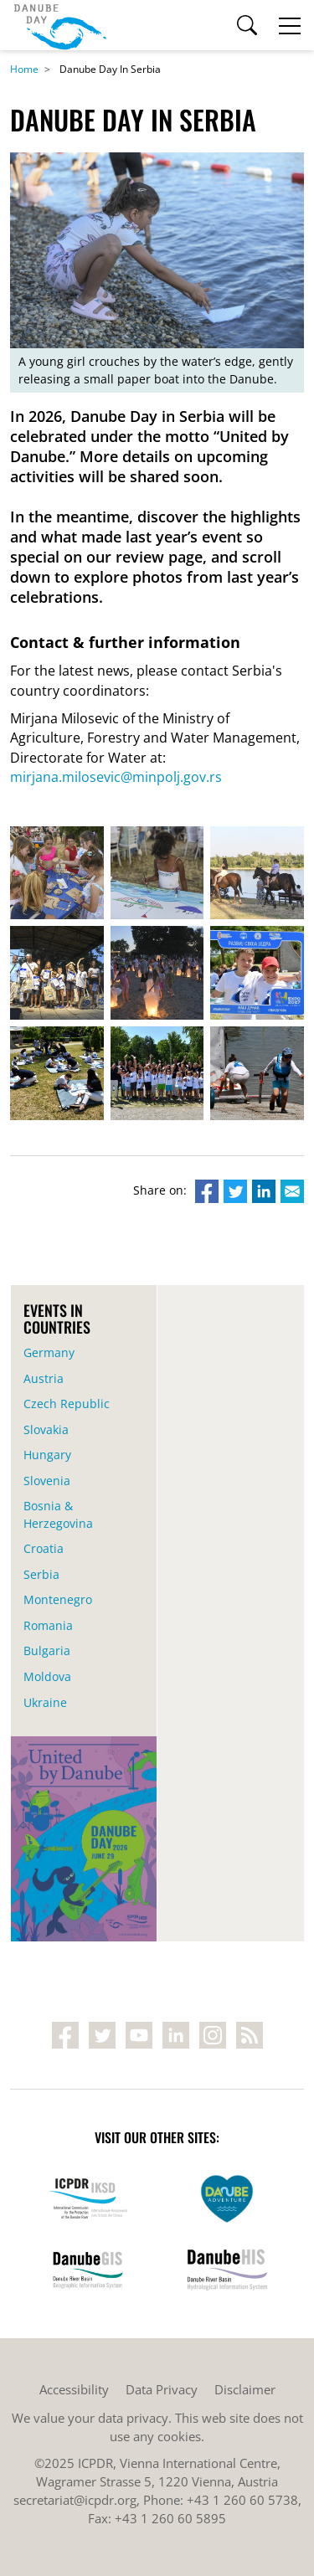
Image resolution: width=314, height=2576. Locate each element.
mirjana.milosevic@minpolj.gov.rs (116, 777)
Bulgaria (46, 1650)
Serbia (41, 1574)
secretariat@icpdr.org (74, 2499)
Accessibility (74, 2389)
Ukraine (45, 1702)
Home (24, 69)
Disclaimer (244, 2389)
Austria (43, 1378)
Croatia (43, 1548)
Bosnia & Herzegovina (58, 1514)
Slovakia (46, 1429)
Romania (48, 1625)
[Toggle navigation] (289, 25)
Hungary (47, 1455)
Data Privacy (162, 2389)
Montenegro (57, 1599)
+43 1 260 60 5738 (242, 2499)
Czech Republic (66, 1403)
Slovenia (46, 1481)
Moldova (47, 1676)
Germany (49, 1352)
